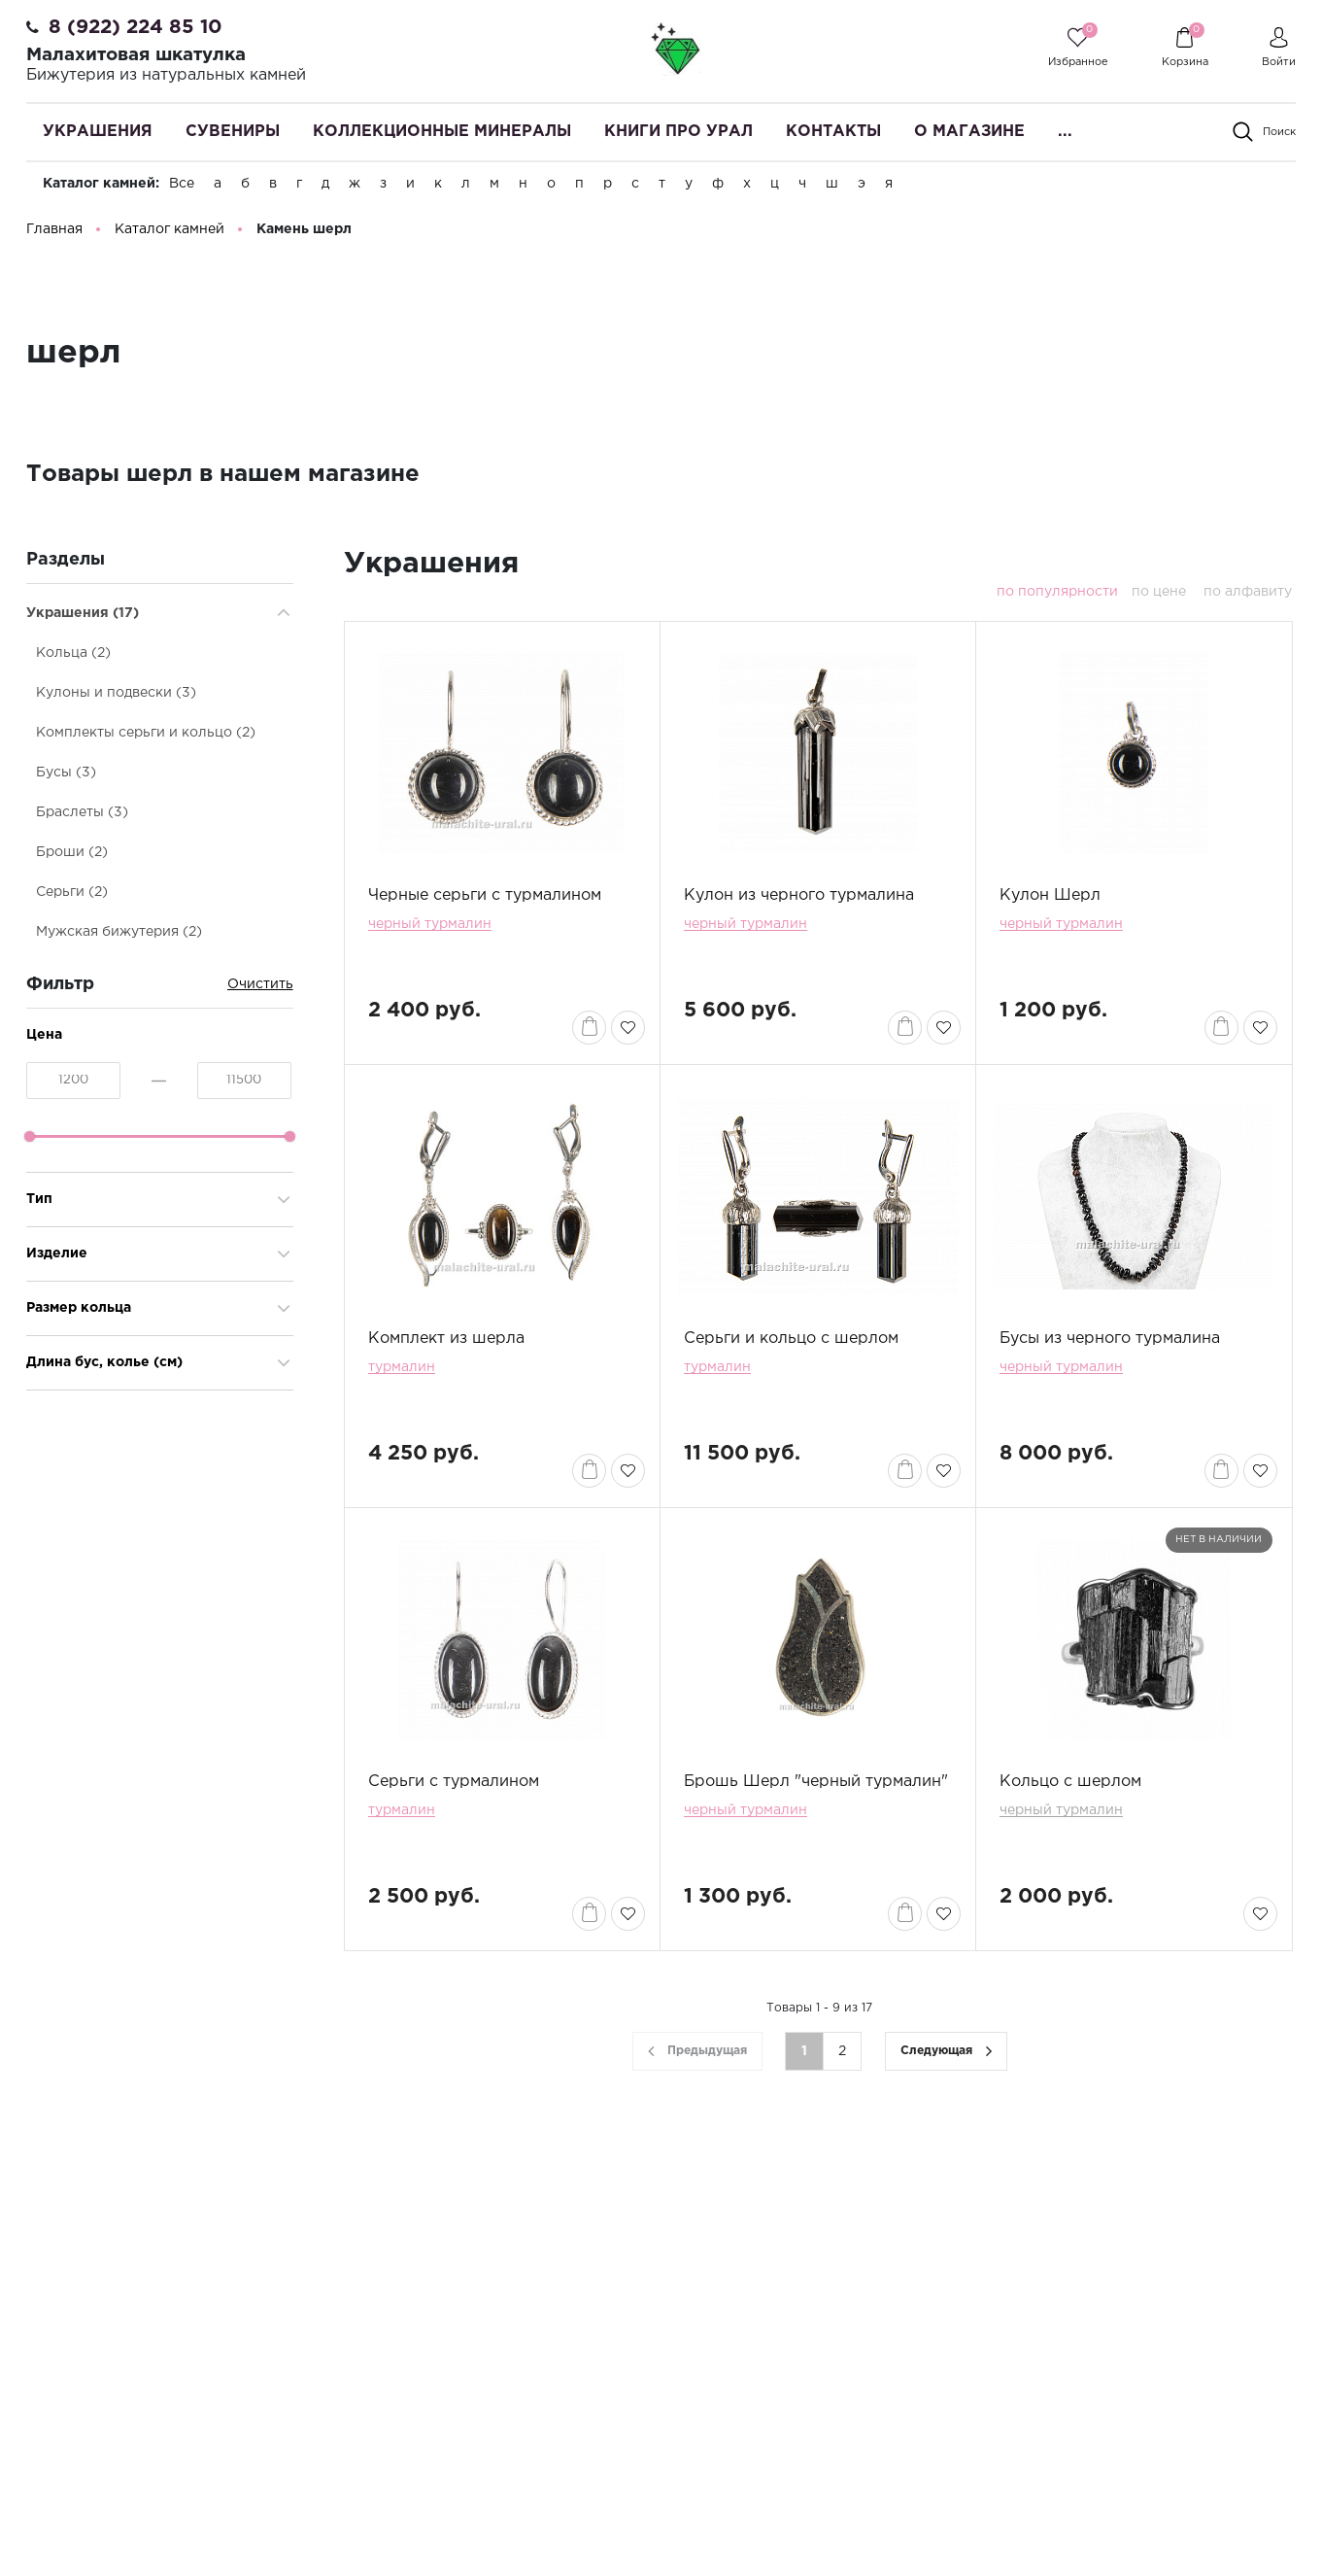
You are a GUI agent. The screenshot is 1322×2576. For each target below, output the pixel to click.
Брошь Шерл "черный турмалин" (816, 1781)
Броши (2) (72, 852)
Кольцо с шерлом (1070, 1781)
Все (181, 183)
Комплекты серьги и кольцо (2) (145, 732)
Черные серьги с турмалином (484, 895)
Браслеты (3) (82, 812)
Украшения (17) (82, 613)
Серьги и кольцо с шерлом (791, 1338)
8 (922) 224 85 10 (135, 27)
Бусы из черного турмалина (1110, 1338)
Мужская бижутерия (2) (119, 932)
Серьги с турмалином (453, 1781)
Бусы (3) (66, 772)
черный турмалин (430, 924)
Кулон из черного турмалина (799, 895)
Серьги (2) (72, 892)
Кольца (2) (73, 653)
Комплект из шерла (446, 1338)
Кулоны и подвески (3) (116, 693)
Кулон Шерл (1050, 895)
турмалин (401, 1367)
